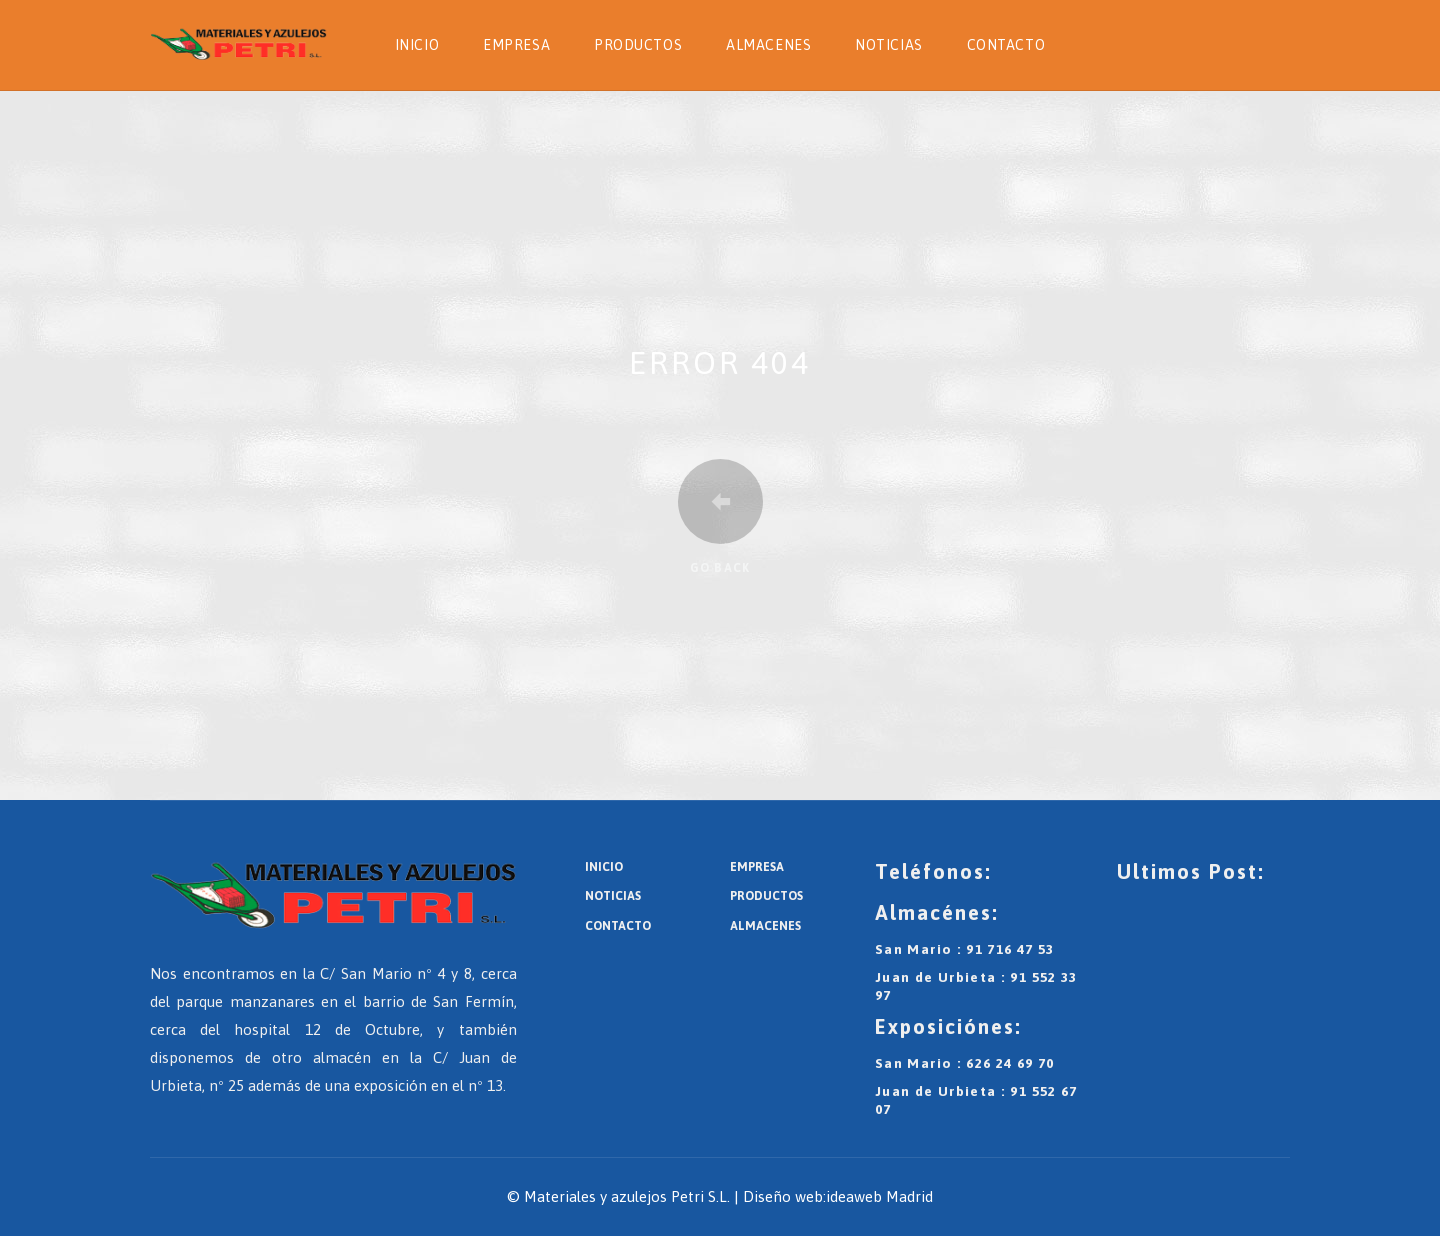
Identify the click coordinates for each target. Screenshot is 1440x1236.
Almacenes (768, 45)
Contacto (1006, 45)
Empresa (516, 45)
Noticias (888, 45)
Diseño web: (784, 1196)
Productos (638, 45)
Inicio (417, 45)
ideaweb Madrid (879, 1196)
